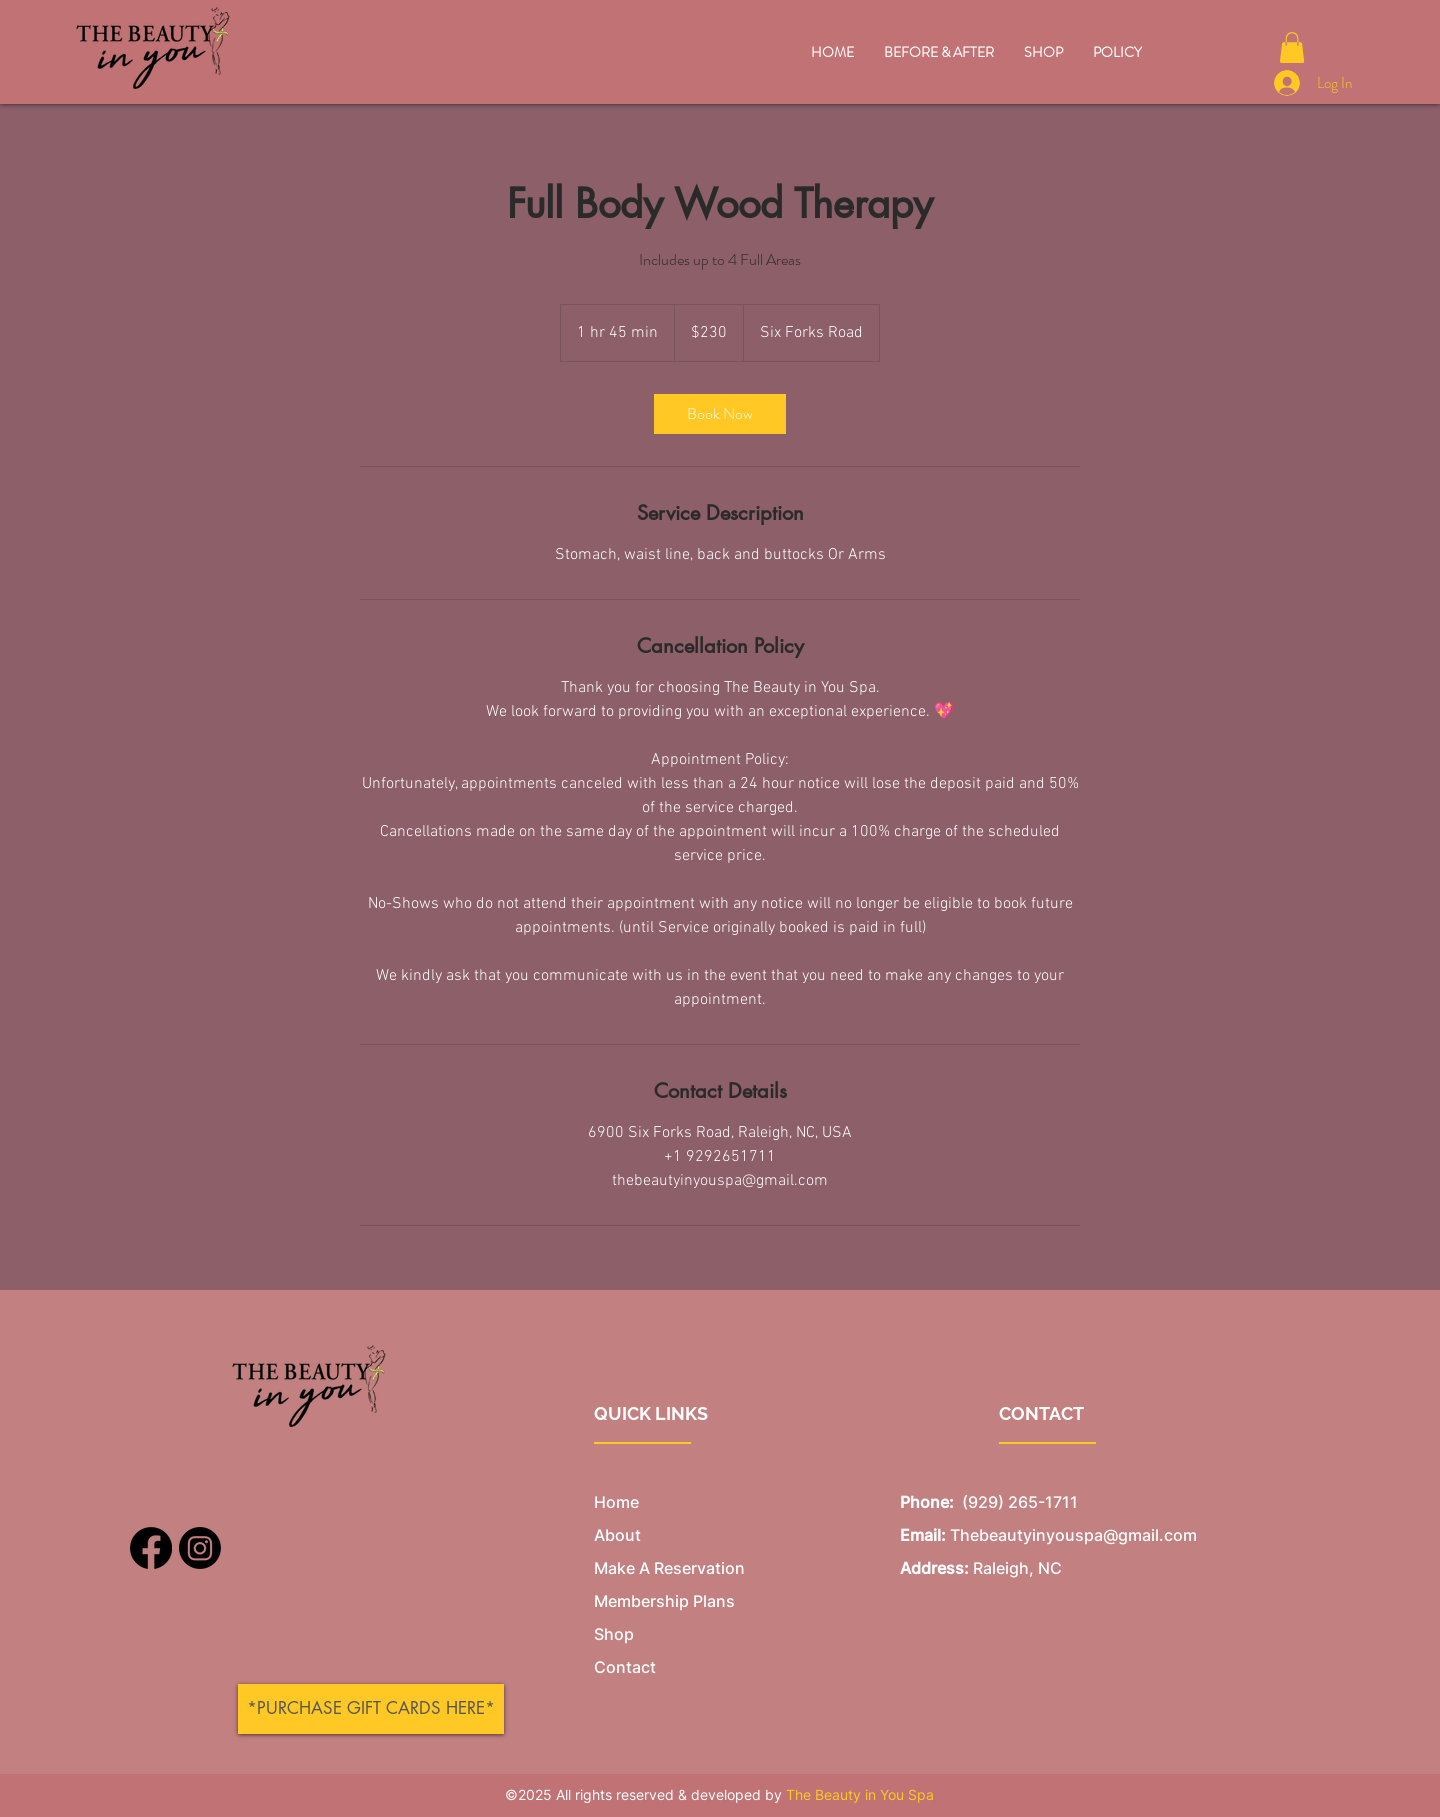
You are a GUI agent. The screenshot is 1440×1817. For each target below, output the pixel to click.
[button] (1292, 47)
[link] (720, 414)
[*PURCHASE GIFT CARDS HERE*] (371, 1709)
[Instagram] (200, 1548)
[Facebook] (151, 1548)
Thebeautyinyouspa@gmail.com (1073, 1535)
